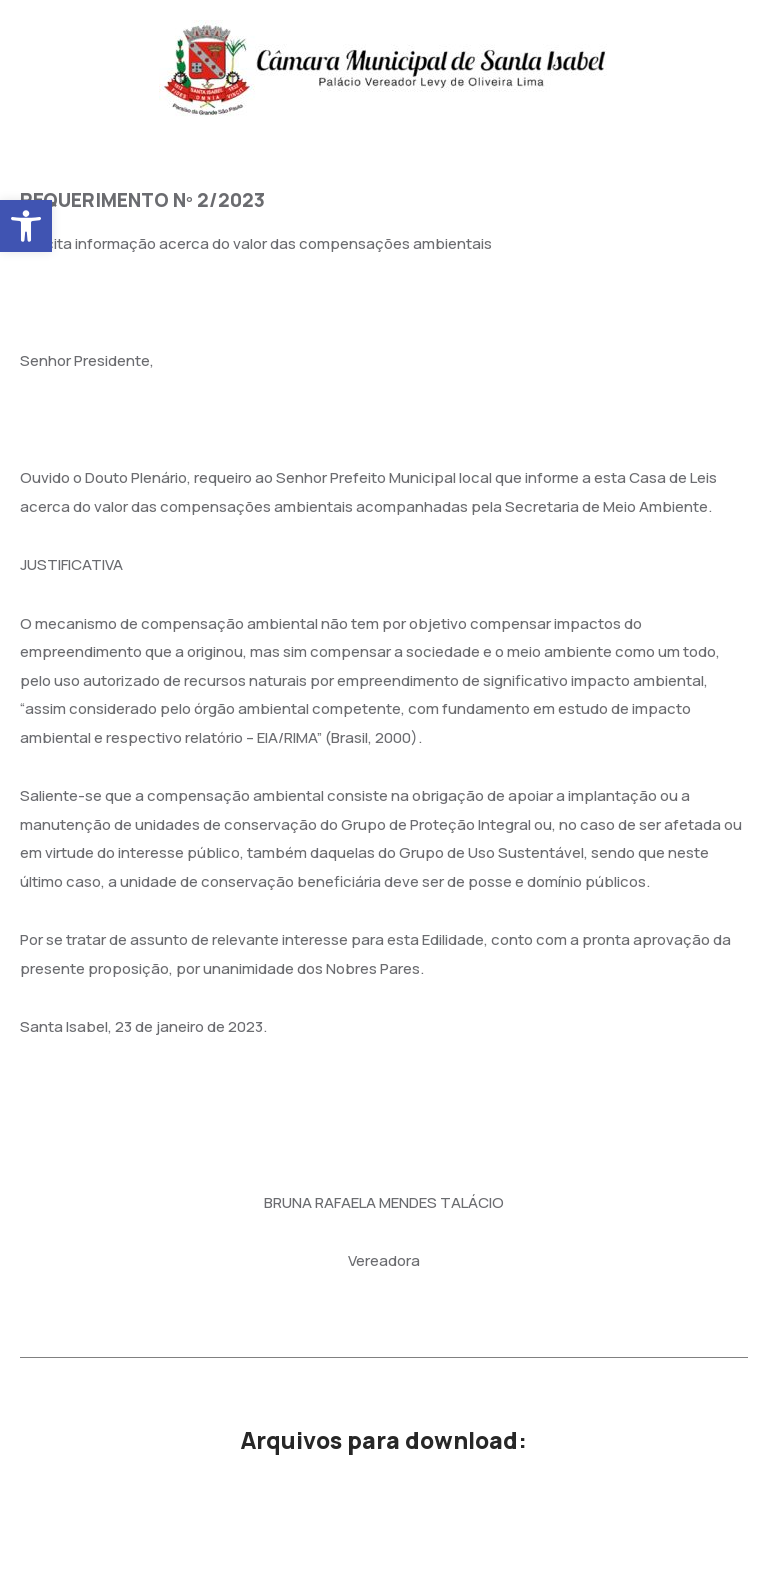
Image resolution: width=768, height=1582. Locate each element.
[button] (26, 226)
